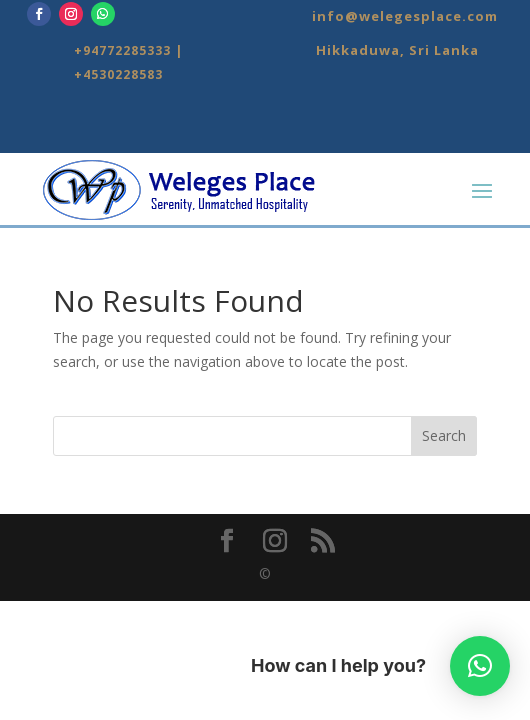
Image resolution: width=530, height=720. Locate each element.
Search (444, 435)
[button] (480, 666)
